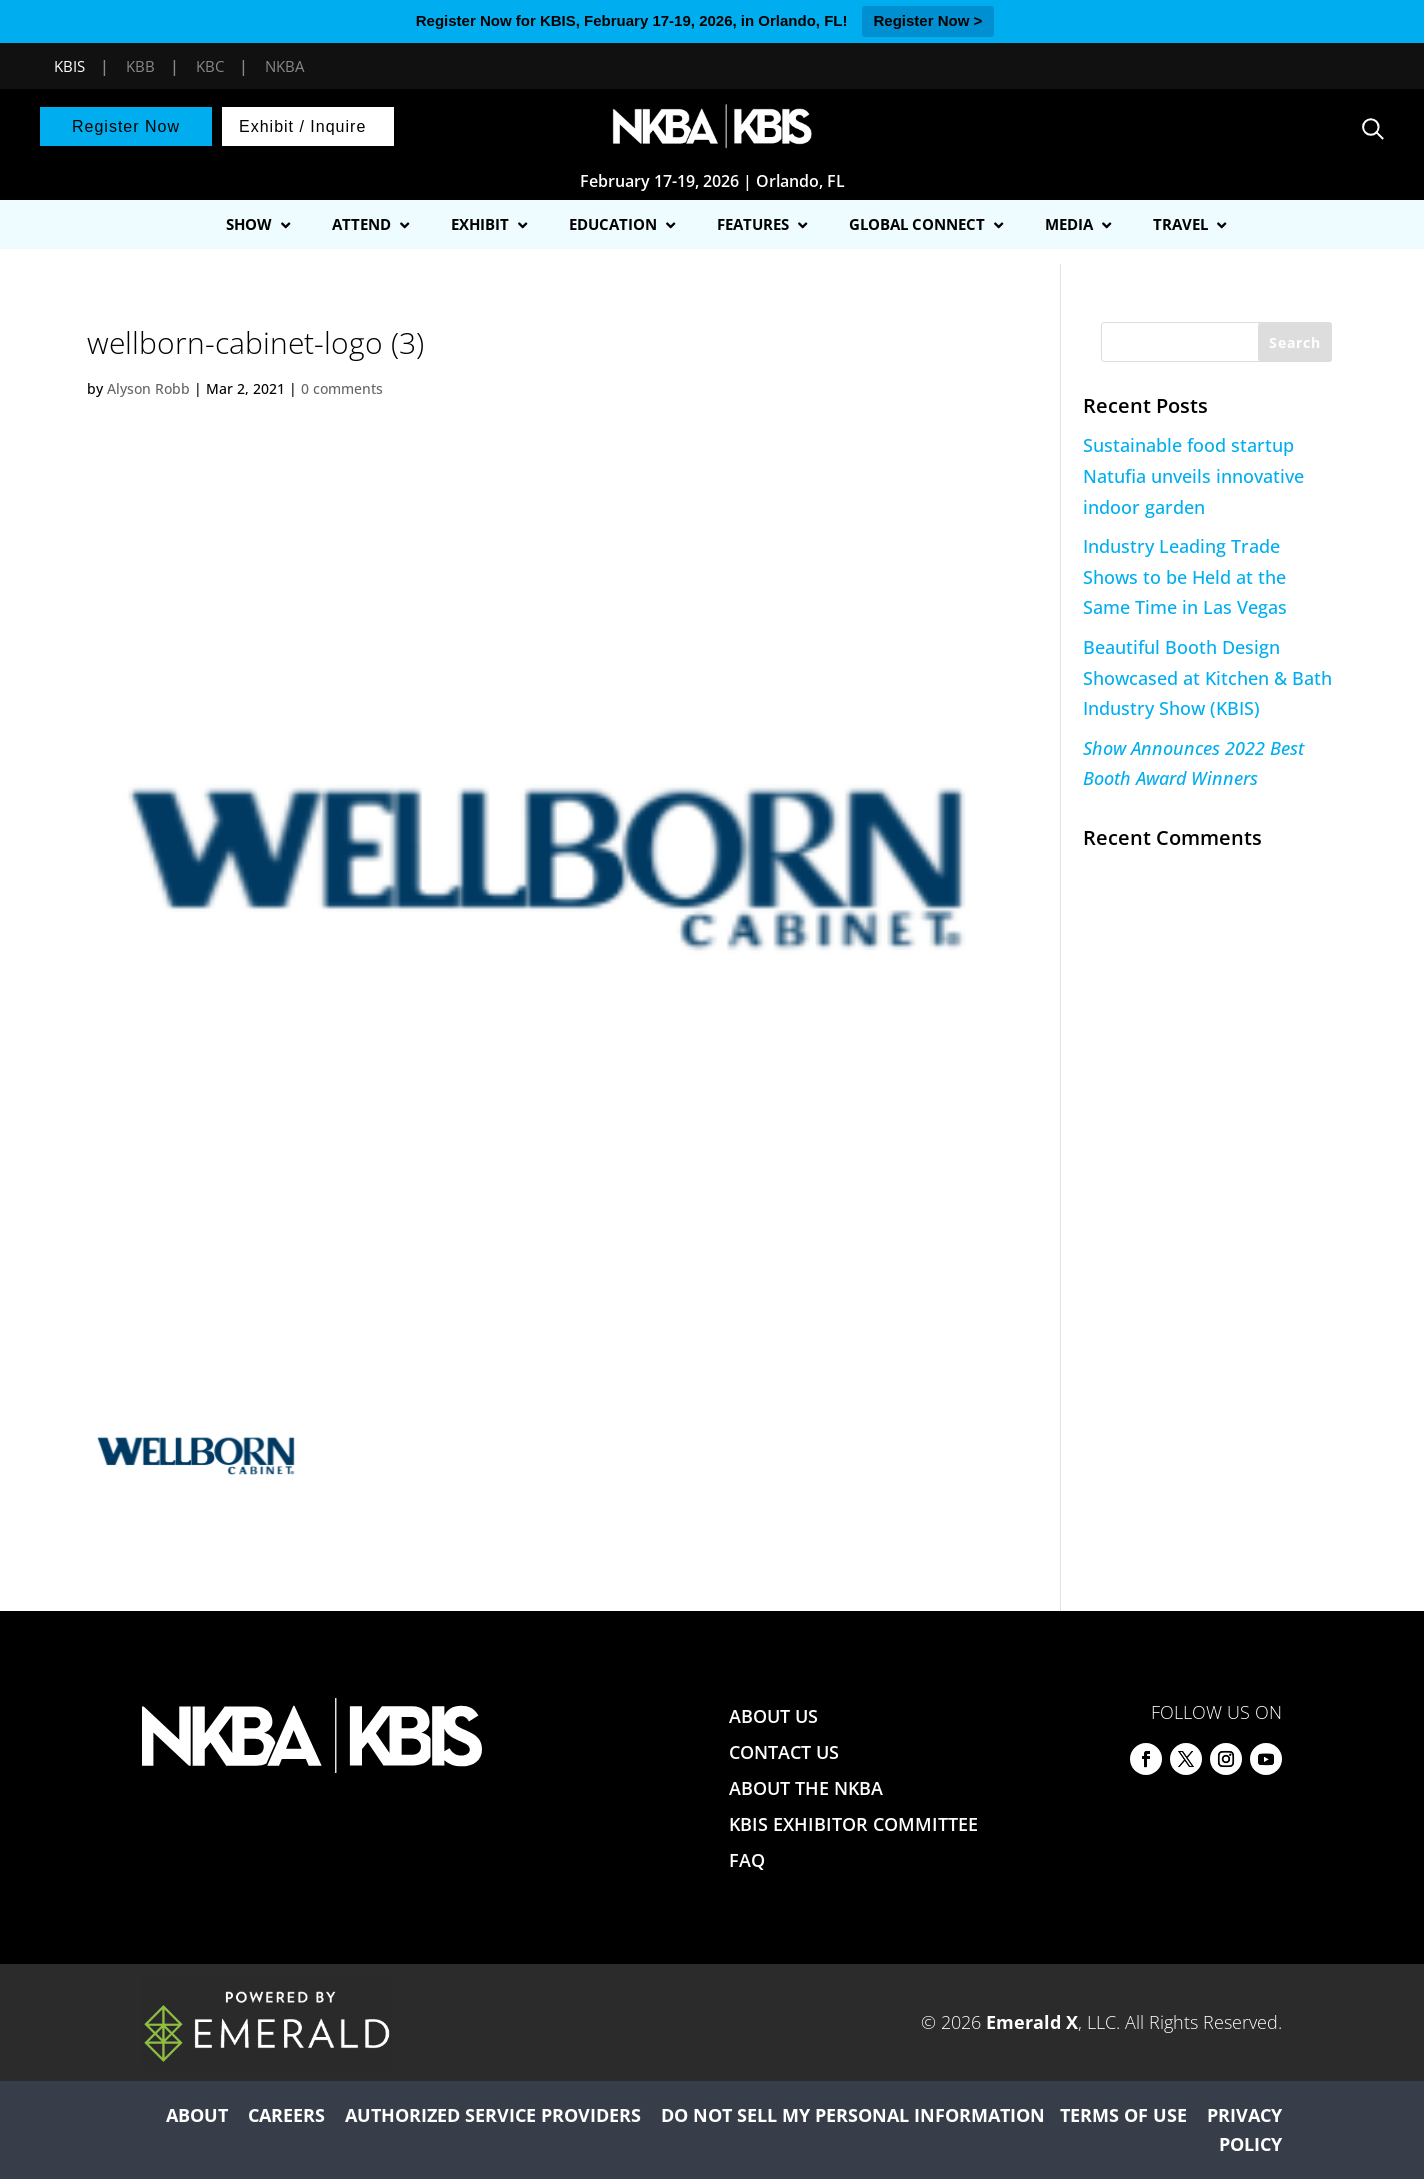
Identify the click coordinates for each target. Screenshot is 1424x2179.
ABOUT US (773, 1716)
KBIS (69, 66)
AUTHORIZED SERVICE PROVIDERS (493, 2115)
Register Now (126, 126)
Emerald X (1032, 2022)
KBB (140, 66)
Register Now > (928, 20)
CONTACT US (784, 1752)
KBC (210, 66)
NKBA (284, 66)
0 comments (342, 388)
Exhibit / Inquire (302, 126)
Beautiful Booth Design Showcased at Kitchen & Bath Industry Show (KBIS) (1207, 677)
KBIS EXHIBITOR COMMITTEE (853, 1824)
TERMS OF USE (1123, 2115)
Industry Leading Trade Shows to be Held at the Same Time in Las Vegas (1185, 576)
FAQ (747, 1860)
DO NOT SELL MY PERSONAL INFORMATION (853, 2115)
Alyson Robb (148, 388)
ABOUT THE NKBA (806, 1788)
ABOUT (197, 2115)
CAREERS (286, 2115)
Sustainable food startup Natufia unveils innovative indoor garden (1193, 475)
